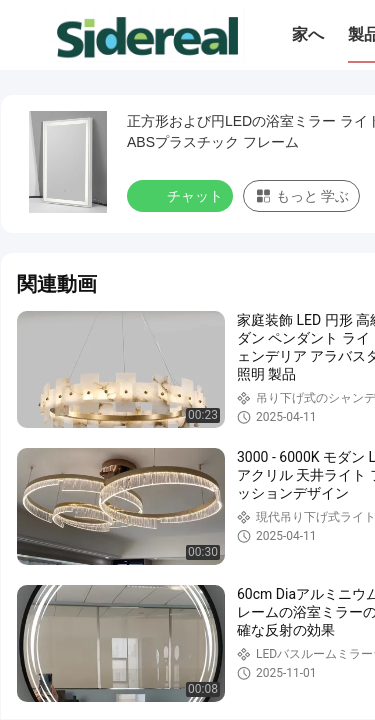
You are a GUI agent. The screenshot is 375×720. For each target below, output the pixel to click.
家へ (308, 34)
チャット (182, 195)
